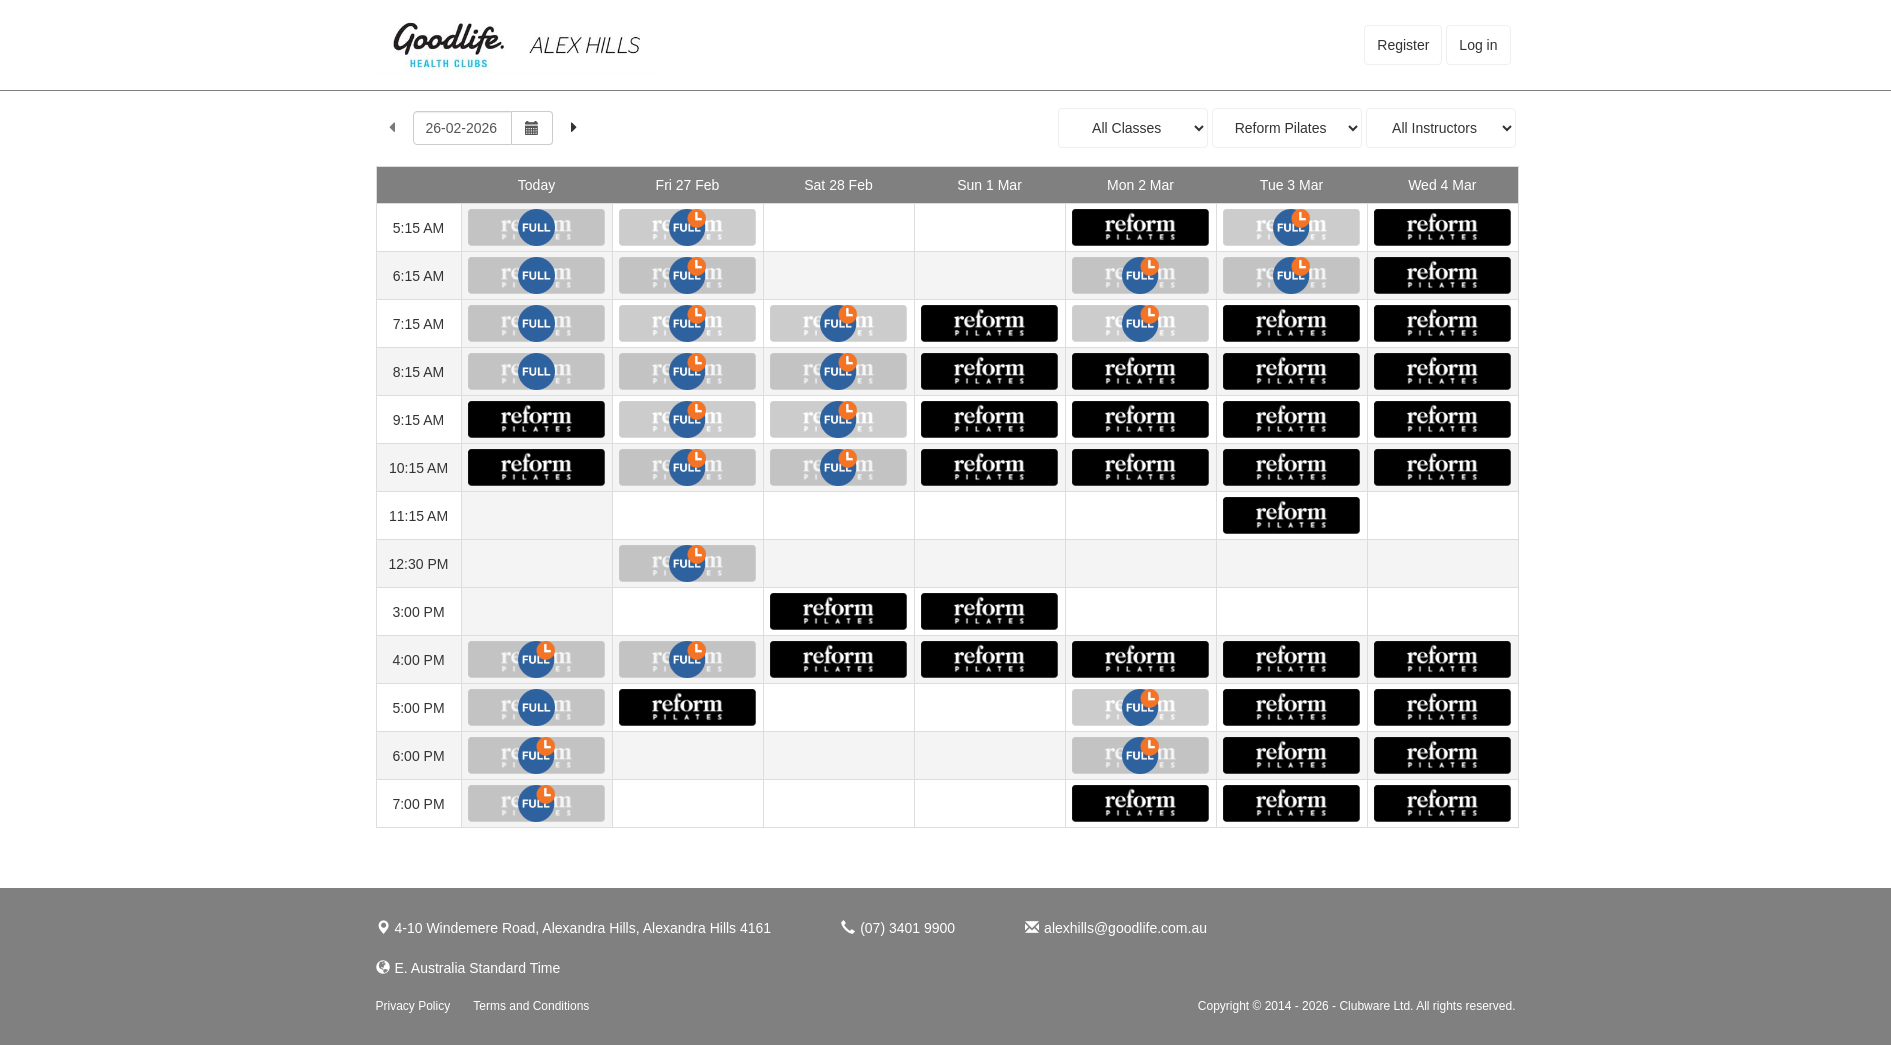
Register (1403, 45)
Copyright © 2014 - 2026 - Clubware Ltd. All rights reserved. (1357, 1006)
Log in (1478, 45)
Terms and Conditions (531, 1006)
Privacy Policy (413, 1006)
